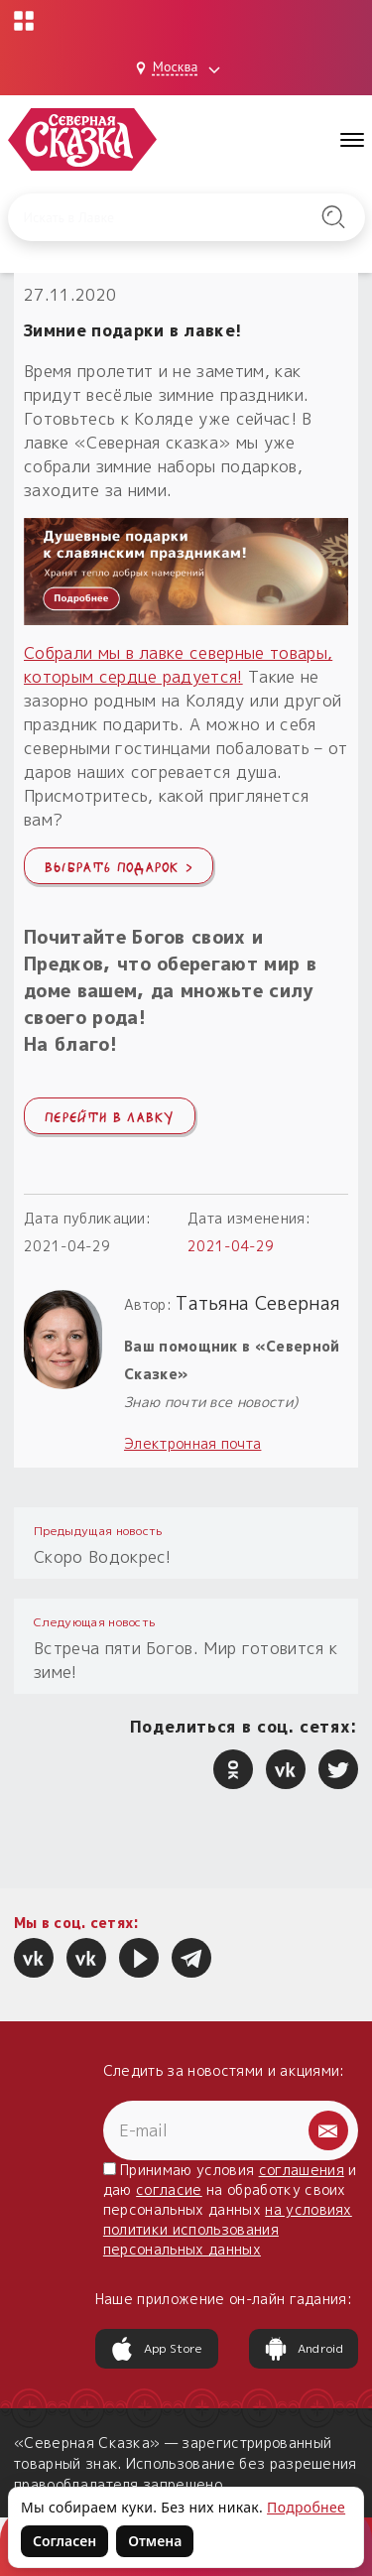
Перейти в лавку (110, 1115)
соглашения (301, 2169)
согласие (169, 2189)
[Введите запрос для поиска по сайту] (162, 217)
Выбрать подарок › (118, 865)
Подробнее (306, 2507)
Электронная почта (192, 1443)
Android (303, 2349)
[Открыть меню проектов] (24, 21)
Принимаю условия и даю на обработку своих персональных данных (230, 2209)
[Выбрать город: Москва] (181, 68)
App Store (156, 2349)
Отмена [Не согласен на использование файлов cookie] (155, 2540)
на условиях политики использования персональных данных (227, 2229)
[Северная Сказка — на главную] (82, 139)
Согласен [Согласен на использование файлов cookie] (64, 2540)
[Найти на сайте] (333, 217)
